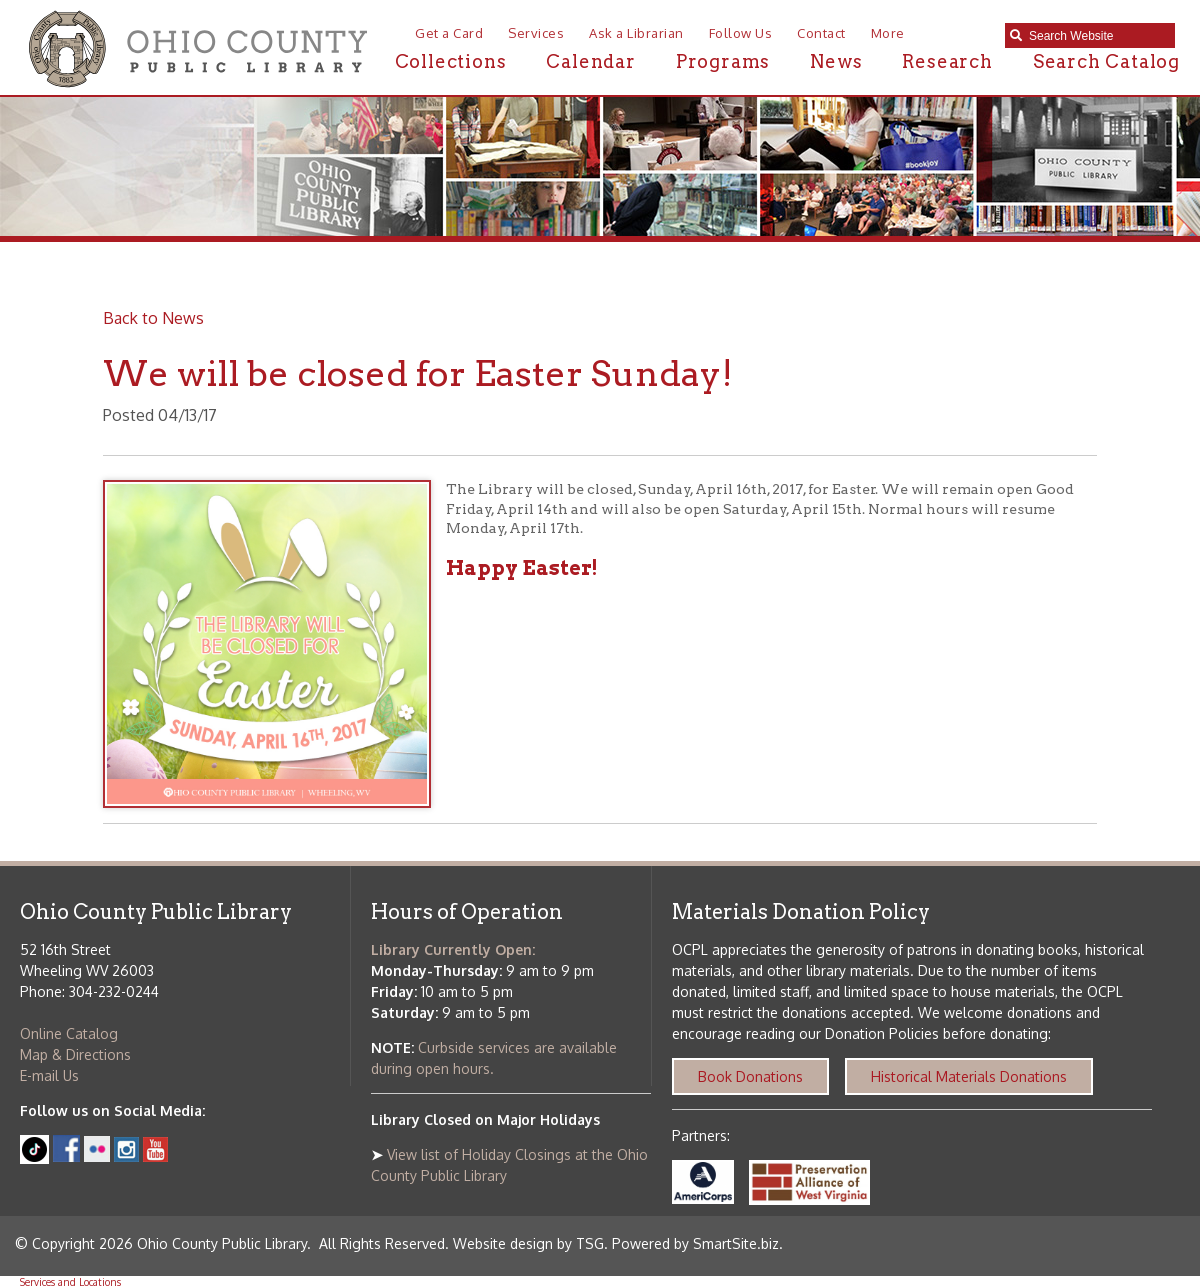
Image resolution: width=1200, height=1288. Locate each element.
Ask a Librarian (636, 33)
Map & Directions (75, 1054)
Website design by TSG (528, 1243)
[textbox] (1097, 36)
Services (536, 33)
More (888, 33)
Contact (821, 33)
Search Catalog (1106, 61)
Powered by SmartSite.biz (695, 1243)
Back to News (153, 318)
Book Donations (750, 1076)
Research (947, 61)
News (836, 61)
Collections (451, 61)
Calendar (590, 61)
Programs (723, 61)
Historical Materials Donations (969, 1076)
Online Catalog (69, 1033)
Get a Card (449, 33)
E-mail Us (49, 1075)
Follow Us (741, 33)
